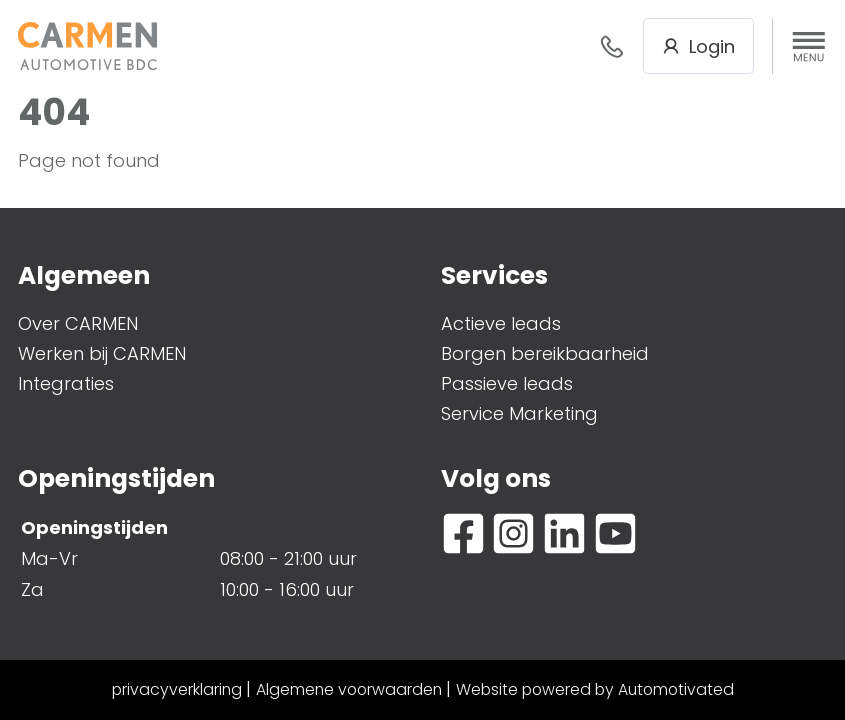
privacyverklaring (177, 689)
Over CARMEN (78, 323)
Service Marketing (519, 413)
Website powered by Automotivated (595, 689)
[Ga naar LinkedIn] (564, 533)
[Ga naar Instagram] (513, 533)
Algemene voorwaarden (349, 689)
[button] (809, 46)
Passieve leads (507, 383)
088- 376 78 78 (612, 46)
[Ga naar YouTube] (615, 533)
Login (698, 46)
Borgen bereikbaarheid (545, 353)
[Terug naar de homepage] (87, 45)
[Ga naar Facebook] (463, 533)
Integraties (66, 383)
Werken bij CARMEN (102, 353)
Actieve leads (501, 323)
